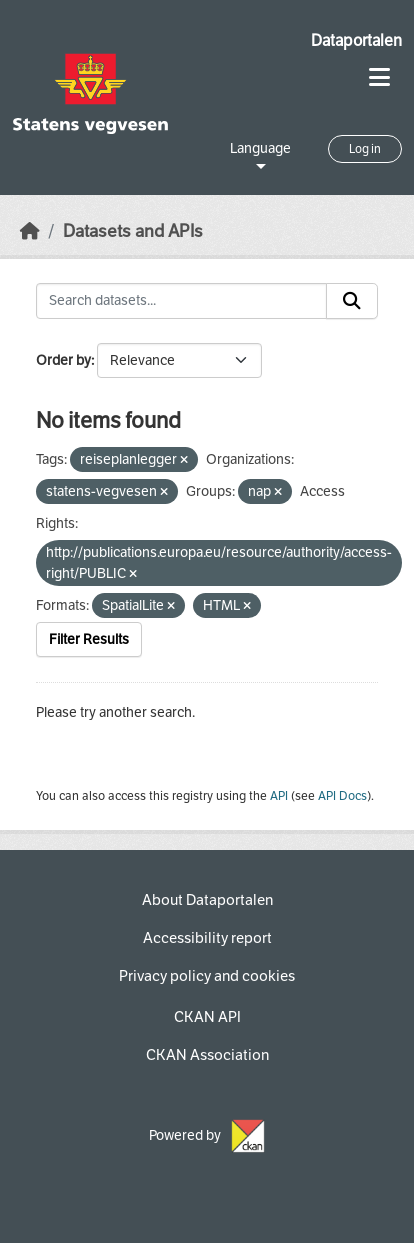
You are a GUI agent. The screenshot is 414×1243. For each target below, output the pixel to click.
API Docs (342, 796)
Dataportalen (356, 40)
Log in (365, 149)
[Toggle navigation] (379, 77)
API (279, 796)
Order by (63, 360)
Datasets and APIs (133, 231)
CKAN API (207, 1017)
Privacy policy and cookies (207, 976)
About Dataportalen (207, 900)
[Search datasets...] (181, 301)
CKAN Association (207, 1055)
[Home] (30, 231)
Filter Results (89, 639)
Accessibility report (207, 938)
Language (260, 148)
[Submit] (352, 301)
